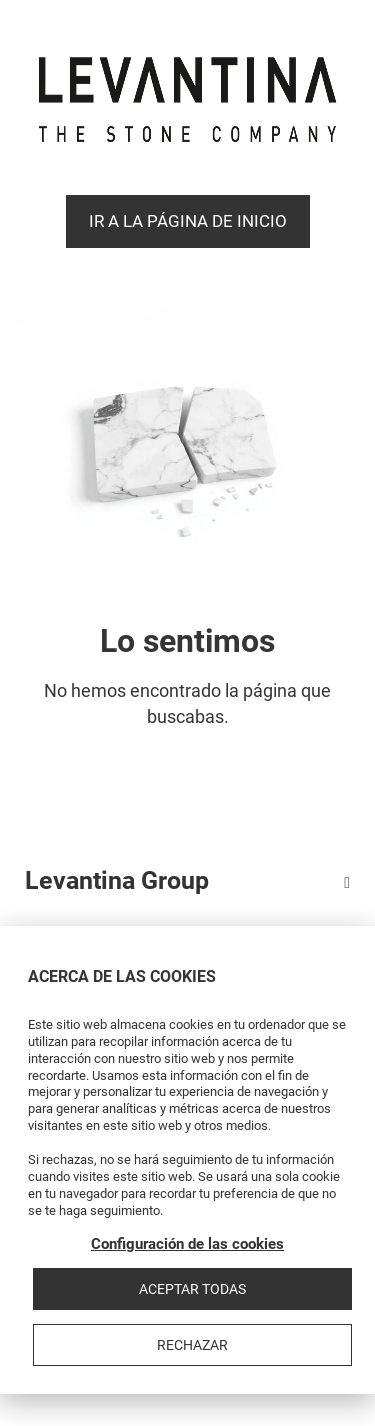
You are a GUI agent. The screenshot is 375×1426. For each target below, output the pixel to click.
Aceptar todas (192, 1289)
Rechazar (192, 1345)
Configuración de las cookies (187, 1244)
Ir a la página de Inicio (188, 221)
